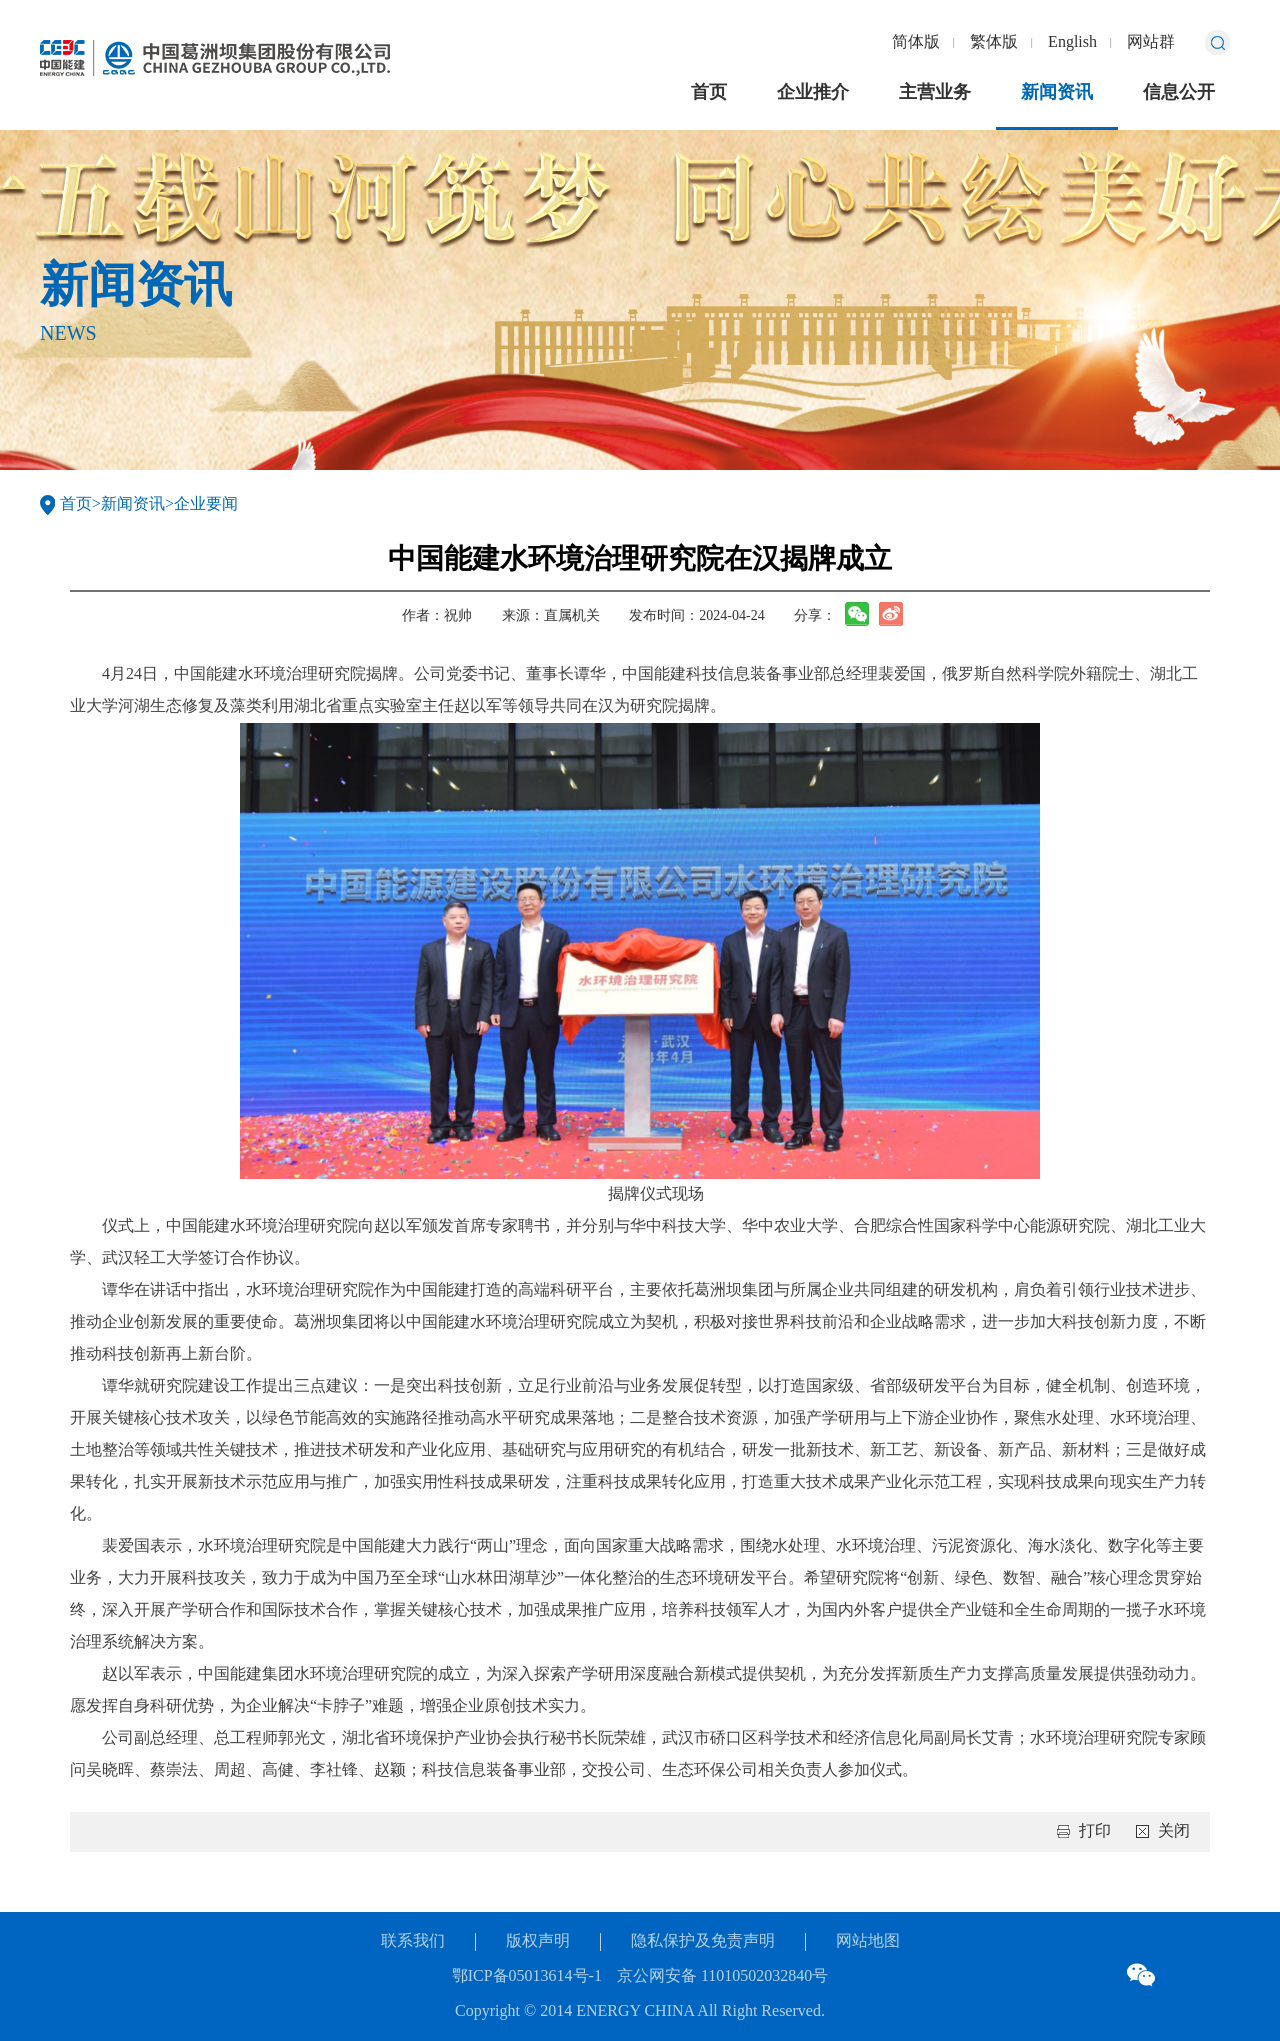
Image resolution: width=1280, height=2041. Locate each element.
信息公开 (1179, 93)
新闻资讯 (1057, 93)
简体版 (916, 42)
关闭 (1174, 1831)
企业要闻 (206, 504)
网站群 (1151, 42)
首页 (709, 93)
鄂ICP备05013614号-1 (527, 1976)
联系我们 (413, 1941)
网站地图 (868, 1941)
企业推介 (813, 93)
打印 (1095, 1831)
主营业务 (935, 93)
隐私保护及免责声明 (703, 1941)
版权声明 (538, 1941)
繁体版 (994, 42)
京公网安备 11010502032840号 (722, 1976)
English (1072, 42)
